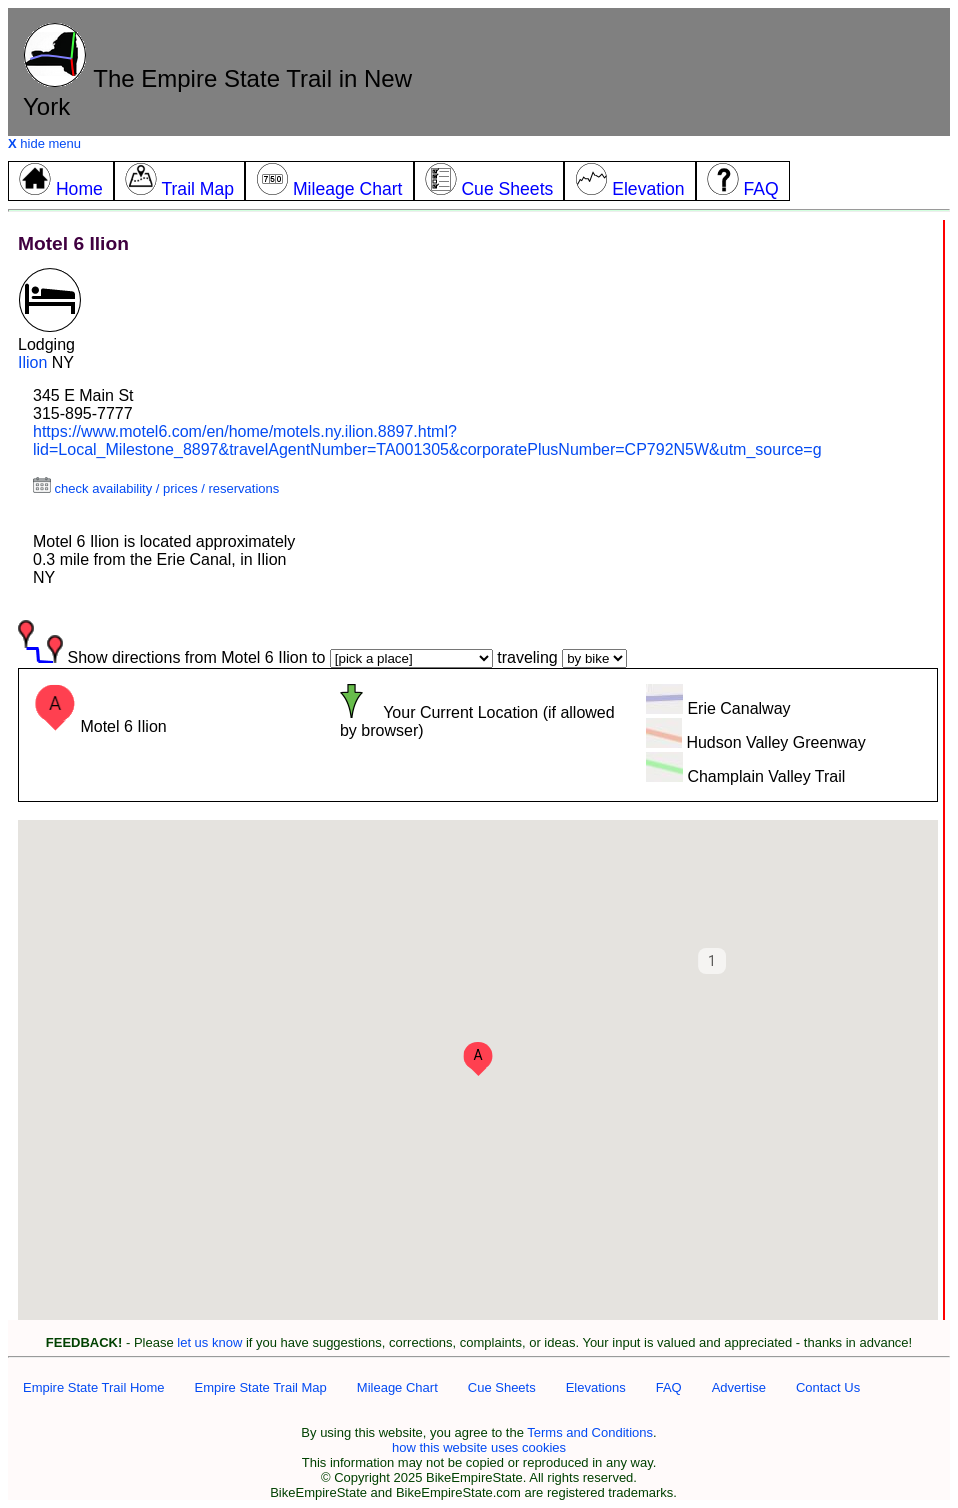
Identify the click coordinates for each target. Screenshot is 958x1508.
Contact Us (828, 1387)
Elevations (596, 1387)
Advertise (739, 1387)
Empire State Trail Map (261, 1387)
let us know (209, 1342)
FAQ (669, 1387)
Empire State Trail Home (94, 1387)
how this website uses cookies (479, 1447)
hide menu (44, 143)
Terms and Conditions (590, 1432)
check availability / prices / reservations (156, 488)
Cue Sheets (502, 1387)
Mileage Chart (397, 1387)
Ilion (32, 362)
